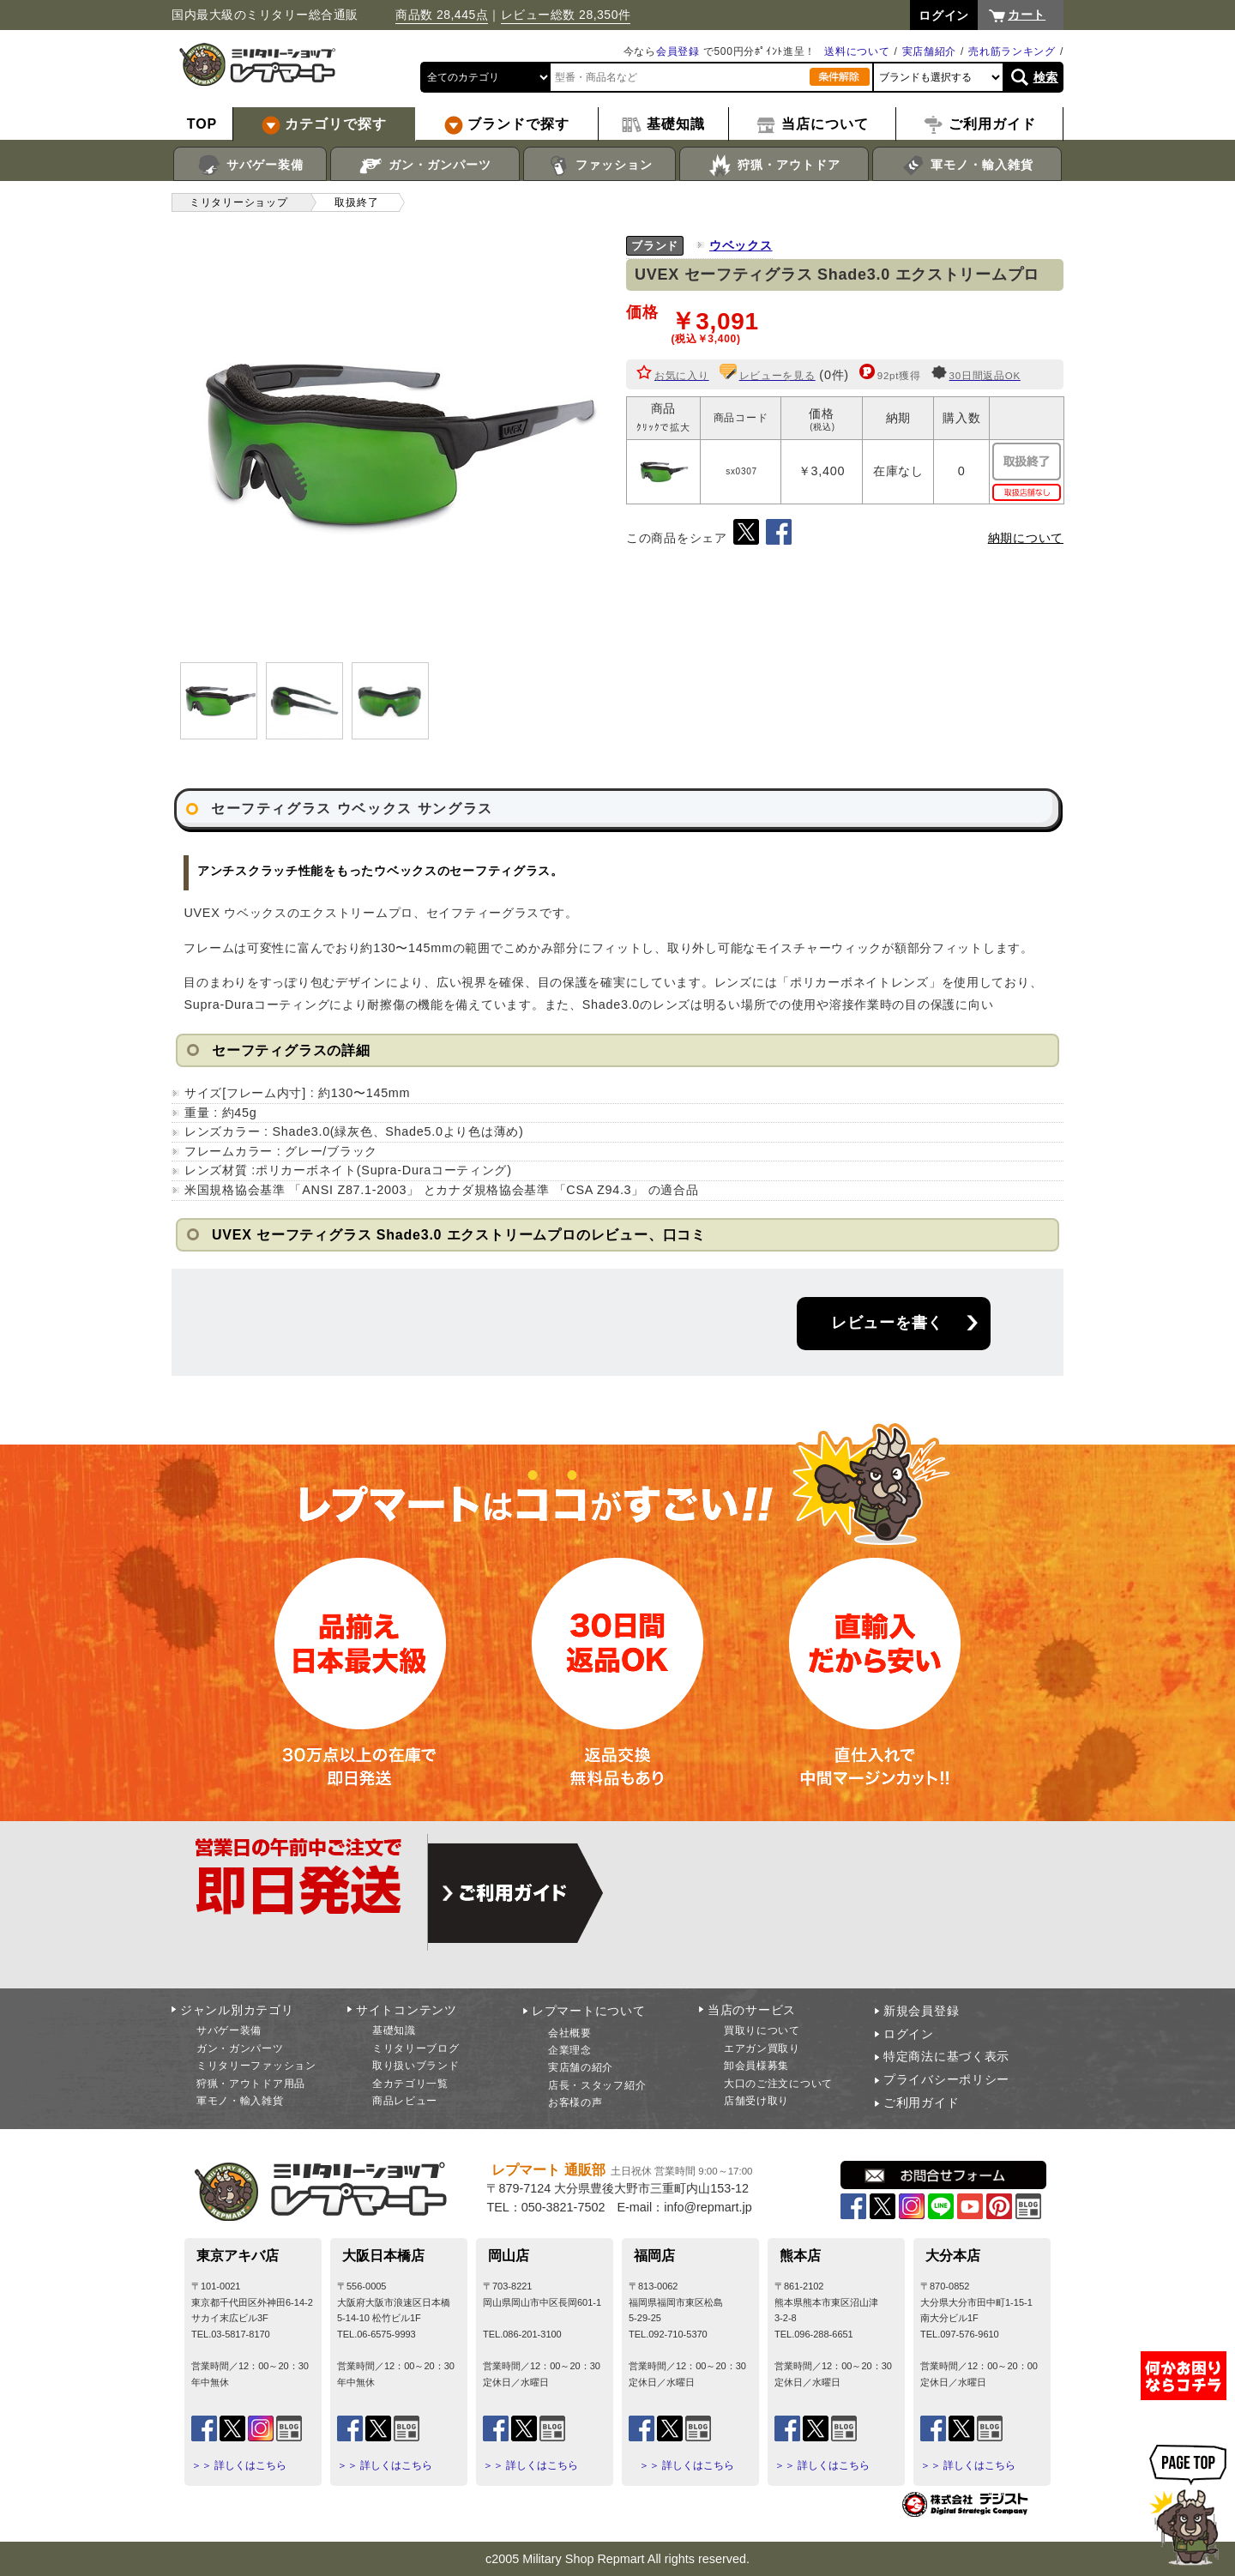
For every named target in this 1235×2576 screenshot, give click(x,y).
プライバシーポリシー (946, 2079)
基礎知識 (394, 2030)
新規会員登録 (921, 2011)
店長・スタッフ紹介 (597, 2085)
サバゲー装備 (250, 165)
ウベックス (741, 245)
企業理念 (570, 2050)
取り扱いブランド (416, 2066)
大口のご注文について (778, 2084)
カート (1026, 14)
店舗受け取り (756, 2101)
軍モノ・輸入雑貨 (967, 165)
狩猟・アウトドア (774, 165)
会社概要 (570, 2033)
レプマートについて (588, 2011)
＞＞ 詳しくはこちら (238, 2465)
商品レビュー (404, 2101)
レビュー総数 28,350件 (566, 14)
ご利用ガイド (921, 2102)
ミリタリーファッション (256, 2066)
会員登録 (678, 51)
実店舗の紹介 (580, 2067)
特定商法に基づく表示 (946, 2056)
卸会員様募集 (756, 2066)
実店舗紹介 (929, 51)
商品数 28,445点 (441, 14)
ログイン (908, 2034)
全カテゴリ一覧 (410, 2084)
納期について (1025, 538)
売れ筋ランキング (1012, 51)
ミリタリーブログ (416, 2048)
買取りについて (762, 2030)
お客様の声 (575, 2102)
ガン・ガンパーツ (424, 165)
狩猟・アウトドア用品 (250, 2084)
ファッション (600, 165)
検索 (1045, 77)
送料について (856, 51)
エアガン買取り (762, 2048)
